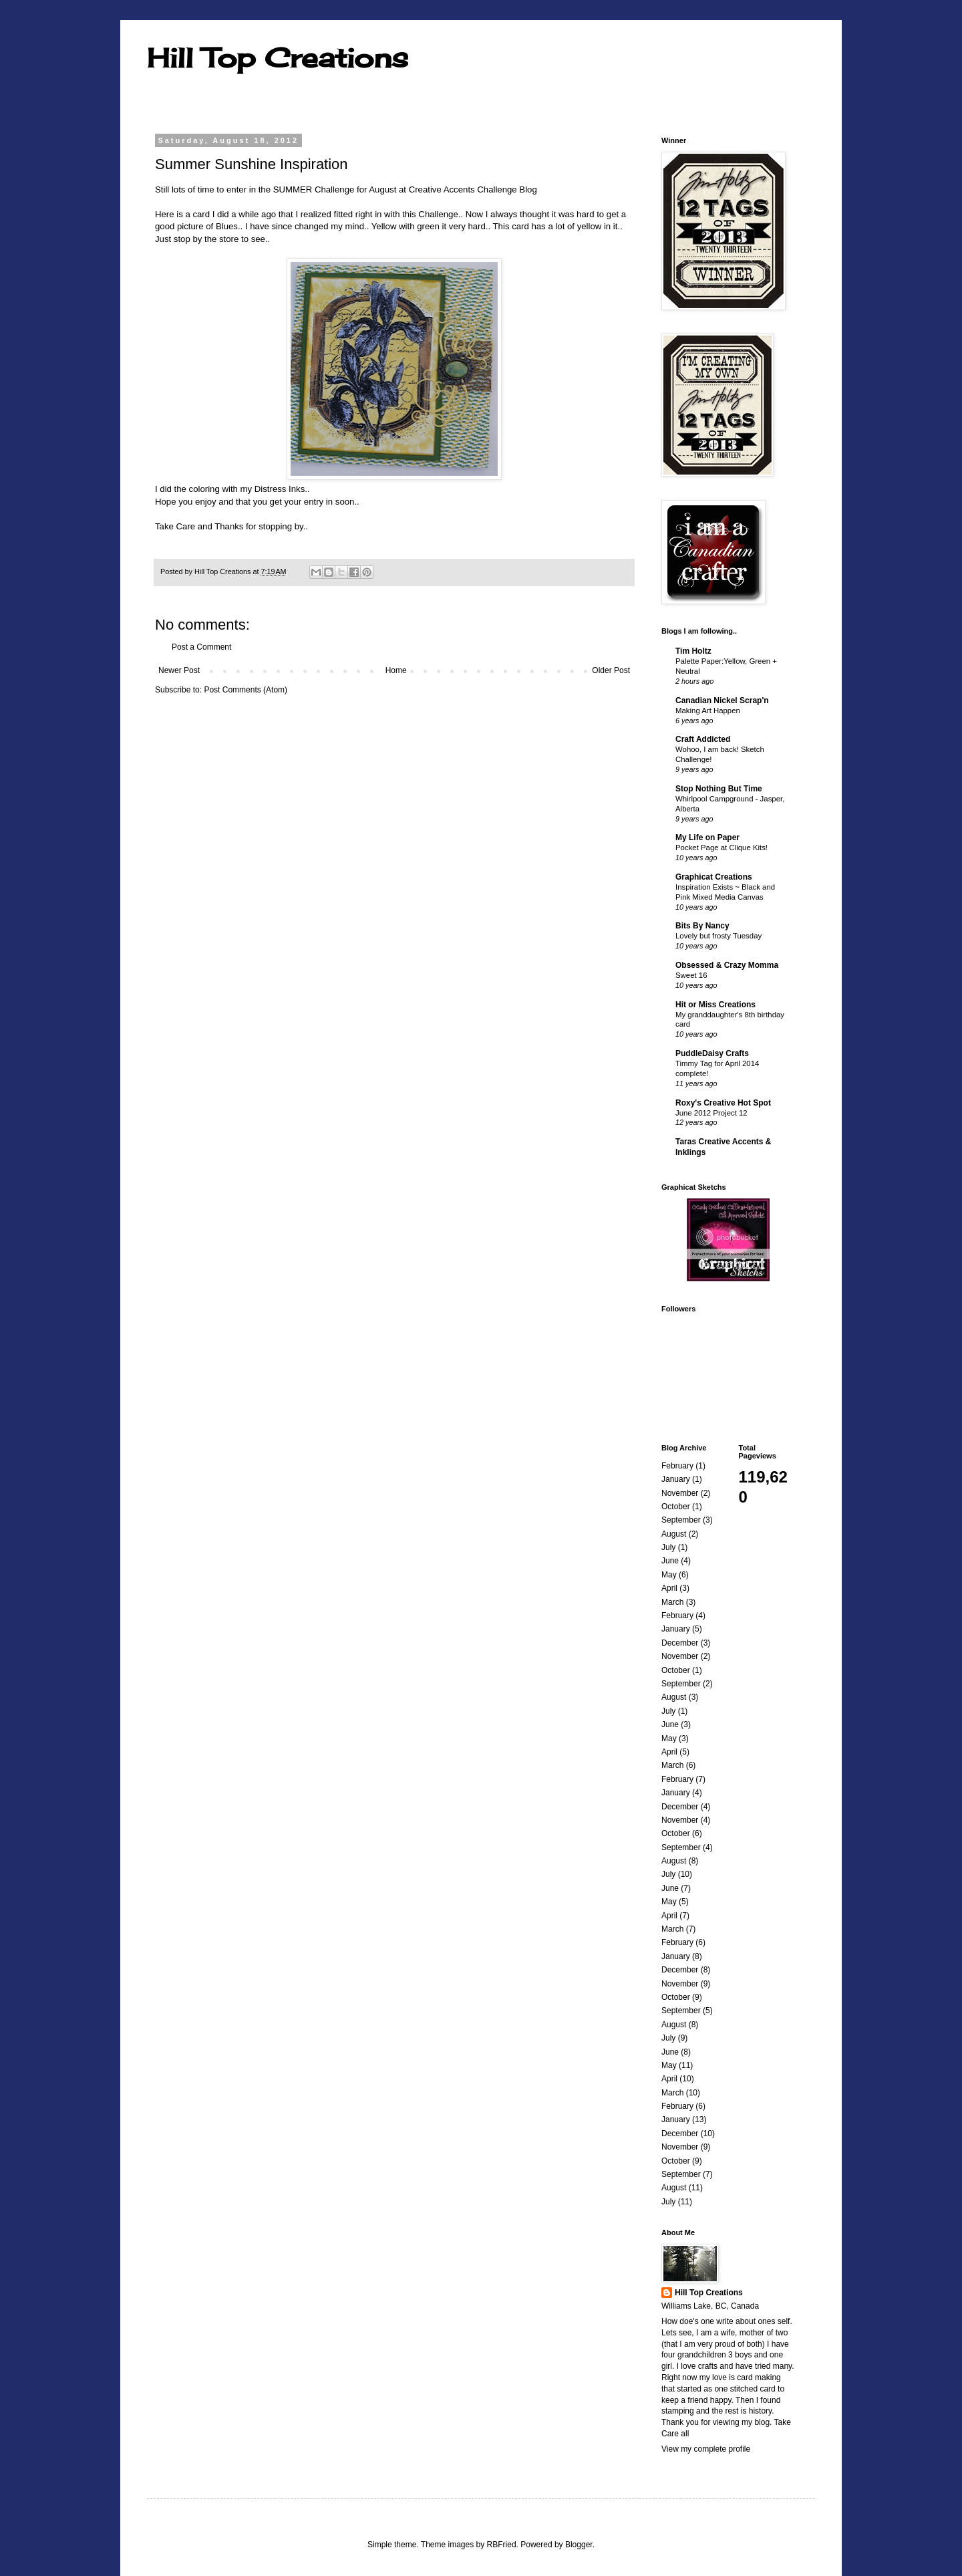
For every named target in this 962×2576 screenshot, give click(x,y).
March (672, 1602)
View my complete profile (705, 2449)
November (679, 1493)
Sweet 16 (691, 975)
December (679, 1643)
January (675, 1479)
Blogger (579, 2544)
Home (396, 670)
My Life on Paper (707, 837)
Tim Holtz (693, 651)
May (669, 1574)
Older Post (611, 670)
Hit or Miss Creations (715, 1004)
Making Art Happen (707, 710)
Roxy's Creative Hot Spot (723, 1103)
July (668, 1547)
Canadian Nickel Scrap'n (722, 700)
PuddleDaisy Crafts (712, 1053)
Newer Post (179, 670)
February (677, 1465)
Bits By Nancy (702, 925)
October (675, 1506)
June (670, 1560)
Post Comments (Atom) (245, 689)
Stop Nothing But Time (718, 788)
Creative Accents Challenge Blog (473, 189)
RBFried (501, 2544)
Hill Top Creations (277, 57)
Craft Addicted (702, 739)
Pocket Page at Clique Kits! (721, 848)
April (669, 1588)
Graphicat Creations (713, 877)
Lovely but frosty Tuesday (718, 936)
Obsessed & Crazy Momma (726, 965)
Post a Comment (201, 647)
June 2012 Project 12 (711, 1113)
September (681, 1520)
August (673, 1534)
